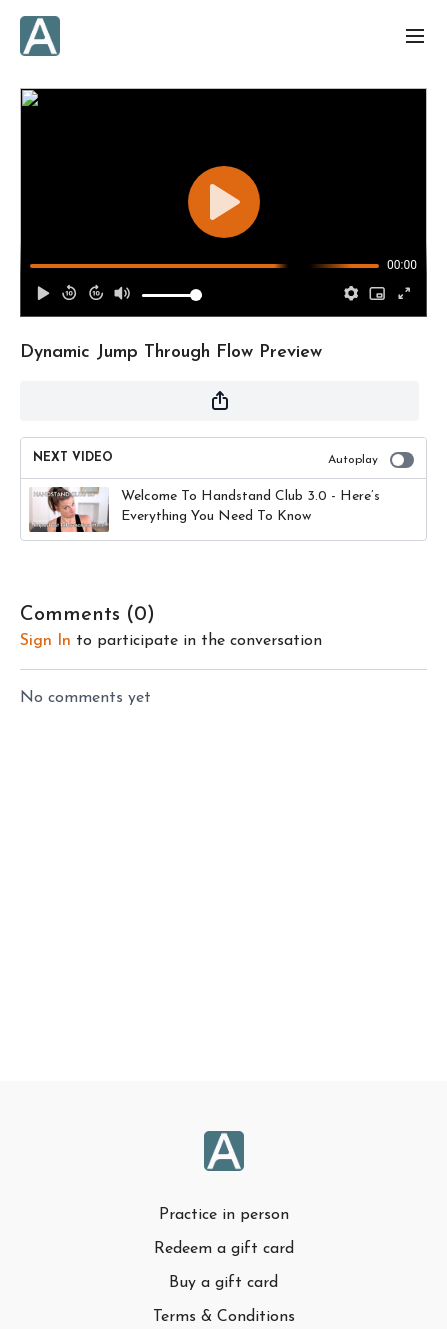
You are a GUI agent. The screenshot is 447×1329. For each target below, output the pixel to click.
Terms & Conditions (224, 1317)
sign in (45, 641)
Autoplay (371, 460)
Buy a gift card (223, 1283)
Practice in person (224, 1215)
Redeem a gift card (224, 1249)
